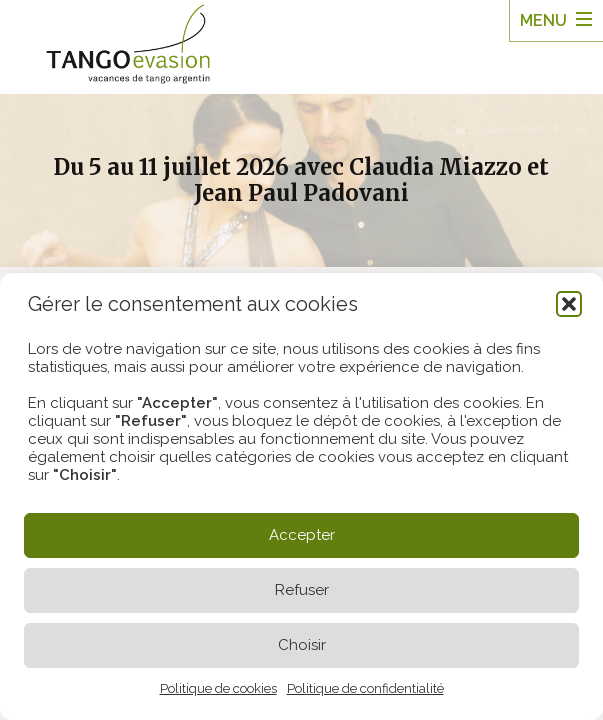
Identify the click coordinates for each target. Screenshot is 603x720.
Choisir (302, 645)
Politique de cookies (218, 688)
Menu (543, 20)
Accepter (302, 535)
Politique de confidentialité (365, 688)
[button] (569, 304)
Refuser (302, 590)
